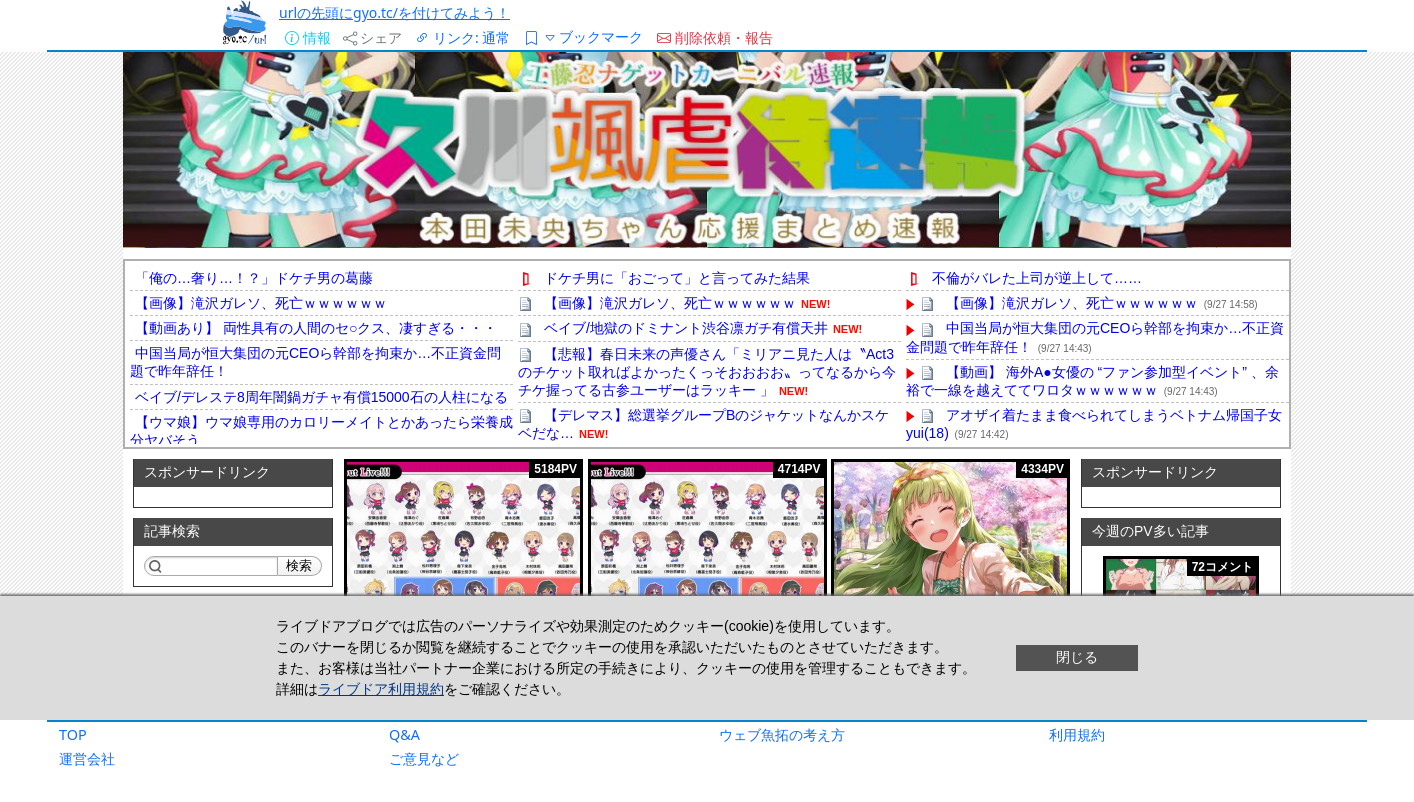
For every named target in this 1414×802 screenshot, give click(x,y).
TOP (73, 734)
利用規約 (1077, 734)
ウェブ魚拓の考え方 (782, 734)
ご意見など (424, 758)
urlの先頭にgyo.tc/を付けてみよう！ (394, 12)
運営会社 (87, 758)
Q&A (404, 734)
